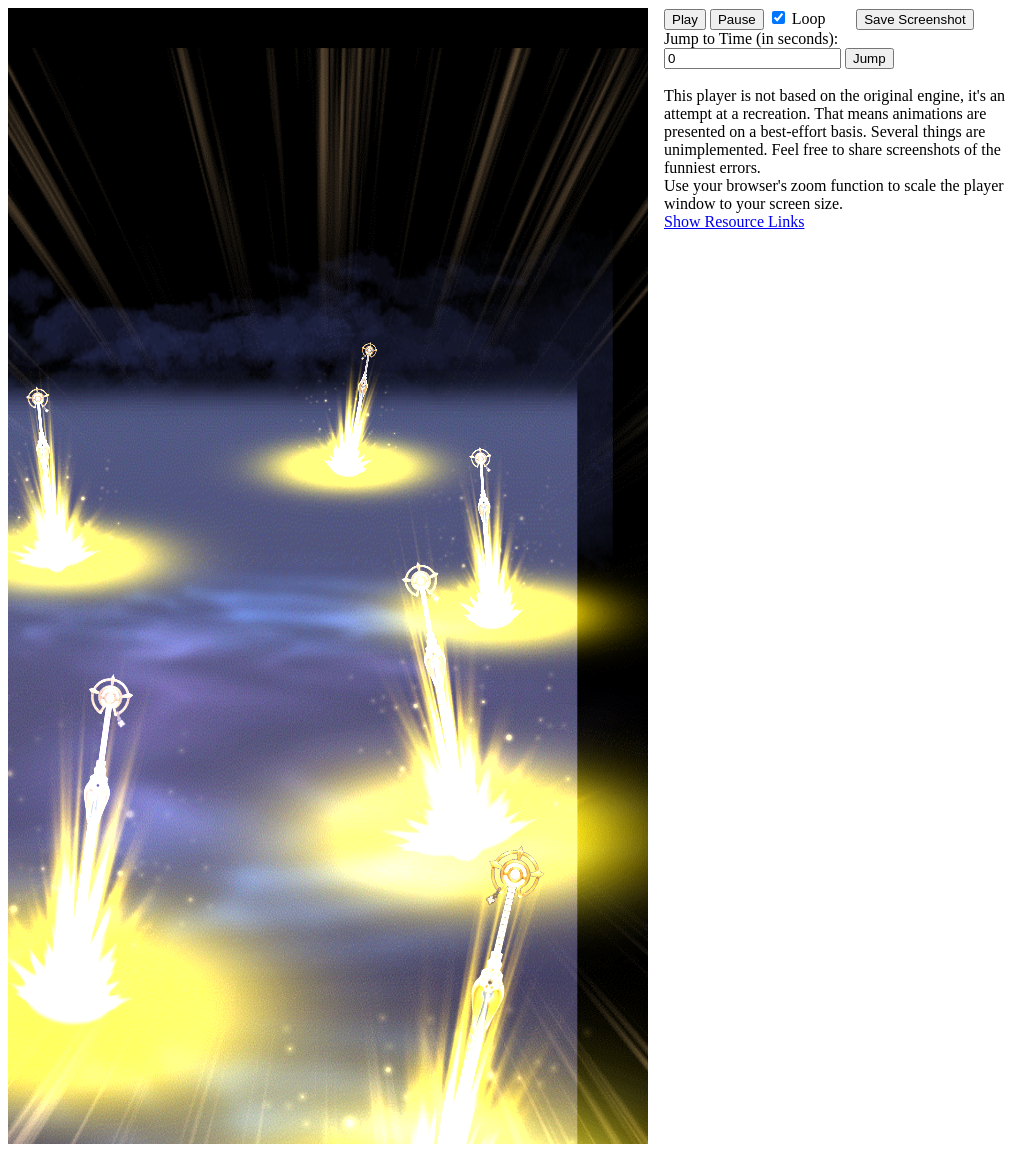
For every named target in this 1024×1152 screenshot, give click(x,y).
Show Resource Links (734, 221)
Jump (869, 58)
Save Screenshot (915, 19)
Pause (737, 19)
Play (685, 19)
